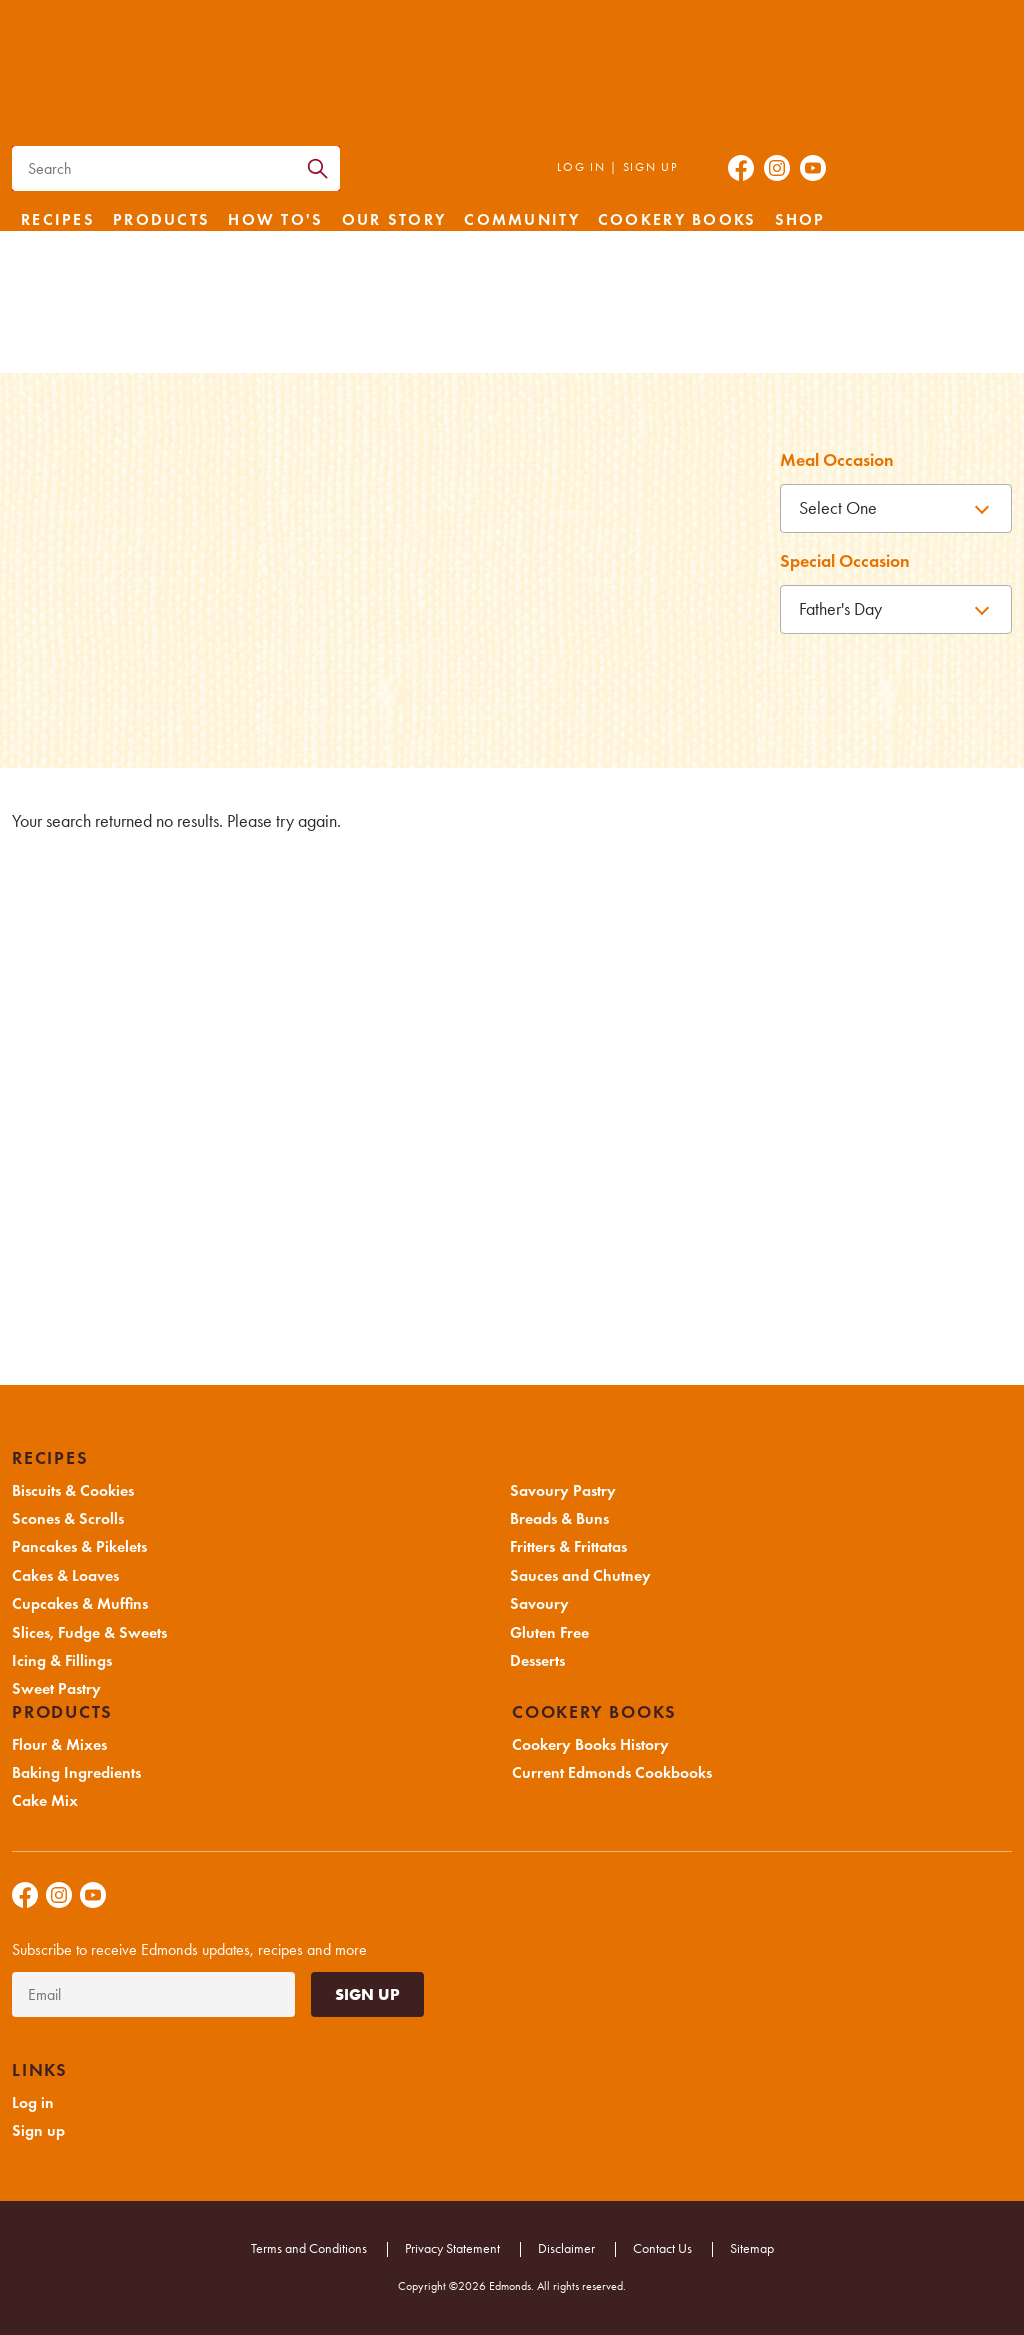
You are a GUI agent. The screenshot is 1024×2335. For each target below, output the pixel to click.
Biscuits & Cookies (73, 1491)
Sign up (650, 167)
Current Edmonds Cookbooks (612, 1773)
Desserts (537, 1661)
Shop (800, 220)
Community (522, 220)
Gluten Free (549, 1633)
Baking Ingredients (76, 1773)
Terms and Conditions (309, 2248)
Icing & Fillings (62, 1661)
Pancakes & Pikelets (79, 1547)
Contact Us (662, 2248)
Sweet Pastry (56, 1689)
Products (161, 220)
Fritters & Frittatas (568, 1547)
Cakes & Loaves (65, 1576)
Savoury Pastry (563, 1491)
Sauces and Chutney (580, 1576)
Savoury (539, 1604)
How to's (275, 220)
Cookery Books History (590, 1745)
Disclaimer (566, 2248)
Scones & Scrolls (68, 1519)
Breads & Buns (559, 1519)
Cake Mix (45, 1801)
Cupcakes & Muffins (80, 1604)
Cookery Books (677, 220)
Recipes (58, 220)
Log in (581, 167)
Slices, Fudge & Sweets (89, 1633)
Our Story (394, 220)
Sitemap (752, 2248)
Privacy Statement (452, 2248)
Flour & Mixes (59, 1745)
